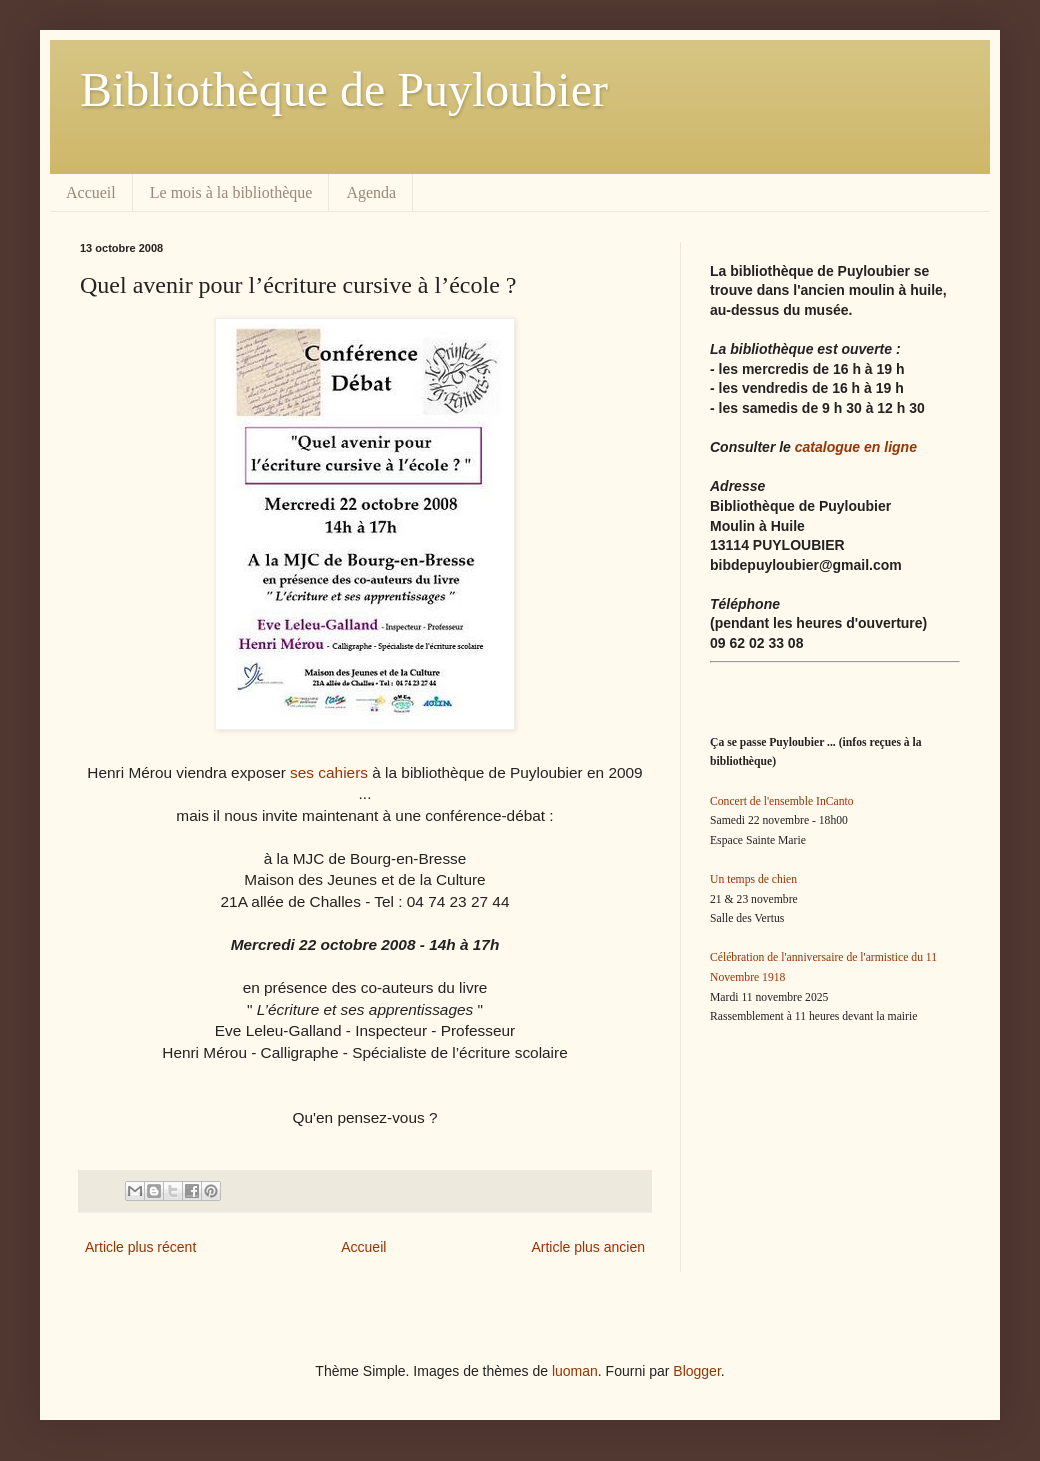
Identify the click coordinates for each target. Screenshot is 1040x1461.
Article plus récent (140, 1247)
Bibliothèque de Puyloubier (344, 89)
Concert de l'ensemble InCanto (782, 801)
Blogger (696, 1371)
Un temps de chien (753, 879)
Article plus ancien (588, 1247)
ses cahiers (329, 772)
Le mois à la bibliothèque (231, 192)
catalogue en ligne (856, 447)
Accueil (91, 192)
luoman (575, 1371)
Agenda (371, 192)
